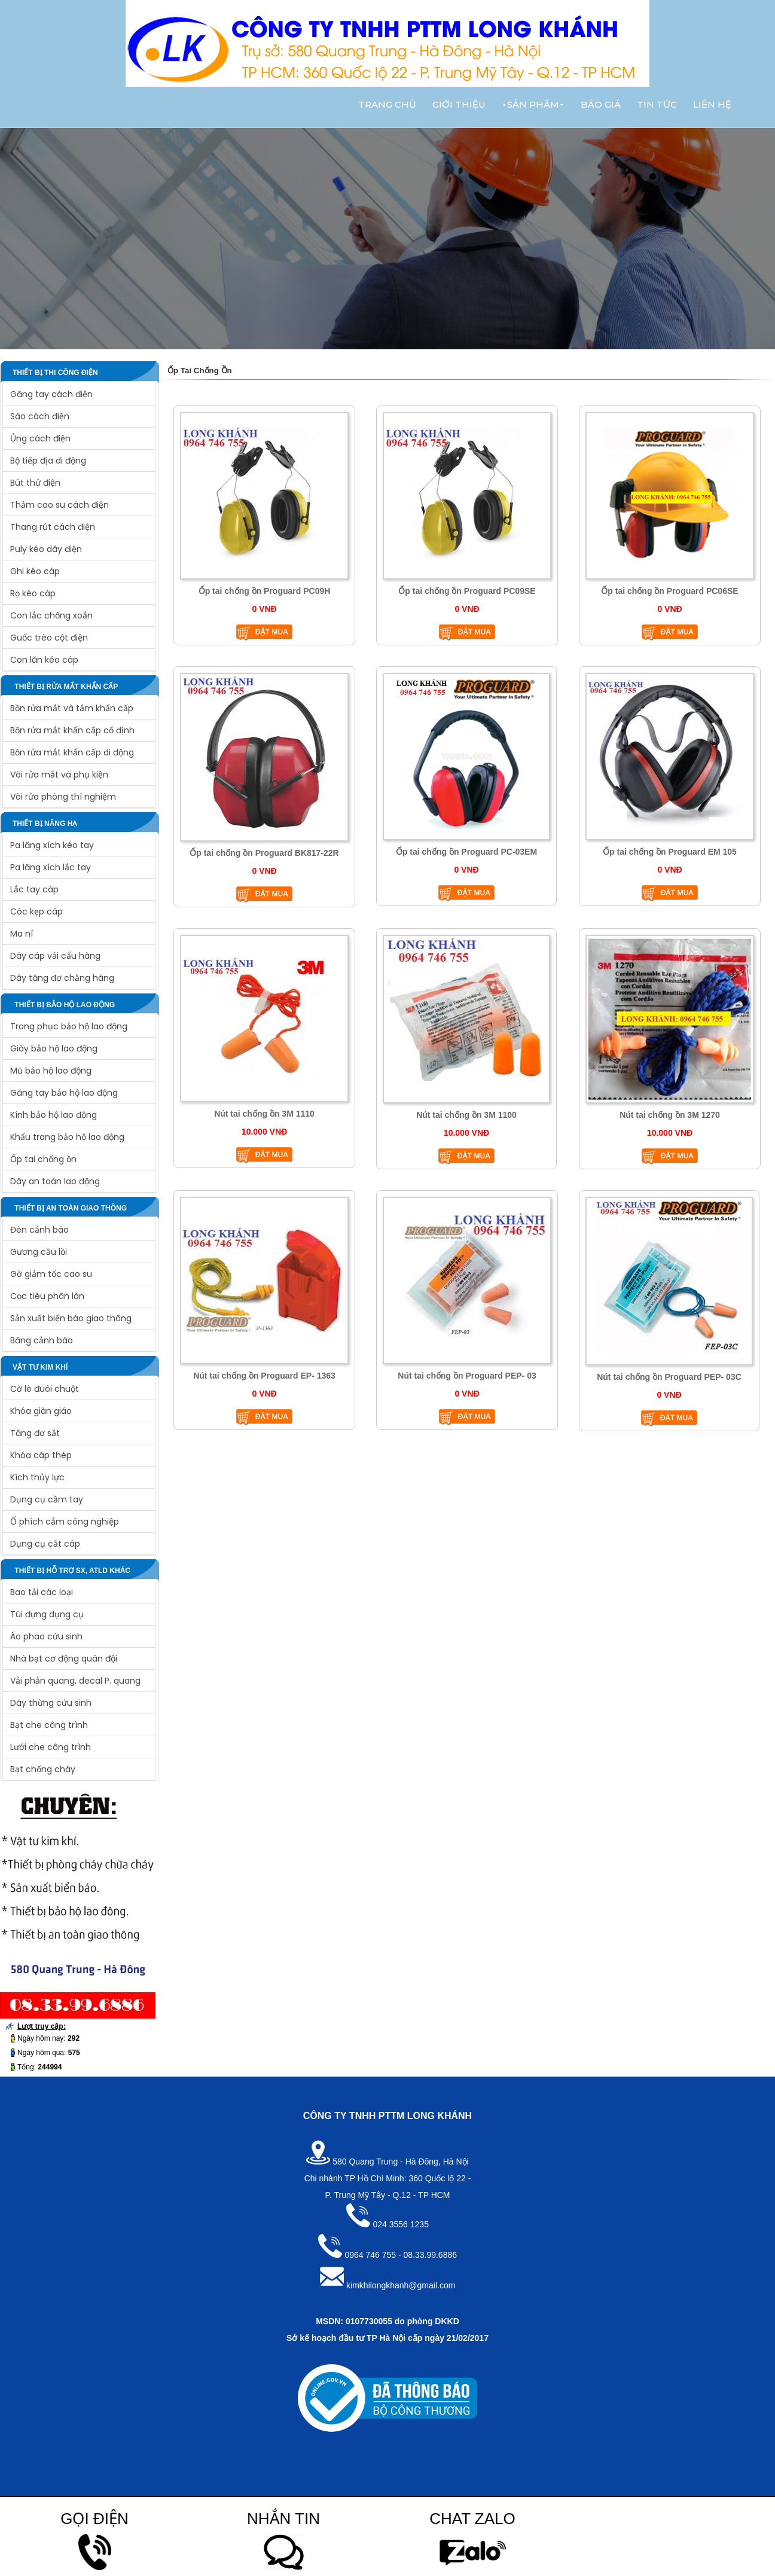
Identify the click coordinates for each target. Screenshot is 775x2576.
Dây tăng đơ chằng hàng (62, 978)
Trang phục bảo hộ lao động (68, 1026)
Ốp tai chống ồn (43, 1159)
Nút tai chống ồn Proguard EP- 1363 (264, 1375)
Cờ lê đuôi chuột (44, 1389)
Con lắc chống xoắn (51, 615)
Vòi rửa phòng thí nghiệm (63, 797)
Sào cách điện (39, 416)
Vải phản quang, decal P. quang (75, 1681)
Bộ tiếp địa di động (48, 461)
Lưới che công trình (50, 1747)
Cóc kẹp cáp (36, 911)
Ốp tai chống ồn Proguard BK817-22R (264, 853)
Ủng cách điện (40, 438)
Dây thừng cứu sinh (50, 1703)
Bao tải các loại (41, 1592)
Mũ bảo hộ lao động (50, 1071)
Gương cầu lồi (38, 1252)
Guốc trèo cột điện (49, 638)
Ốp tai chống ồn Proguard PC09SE (466, 591)
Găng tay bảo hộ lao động (64, 1093)
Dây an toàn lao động (55, 1181)
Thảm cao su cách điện (59, 505)
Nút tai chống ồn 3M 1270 (670, 1115)
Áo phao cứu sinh (46, 1636)
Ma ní (21, 934)
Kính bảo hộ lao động (53, 1115)
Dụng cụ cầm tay (46, 1499)
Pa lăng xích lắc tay (50, 867)
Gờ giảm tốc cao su (51, 1274)
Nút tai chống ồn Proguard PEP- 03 (467, 1375)
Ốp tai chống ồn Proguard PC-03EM (466, 851)
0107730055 (369, 2321)
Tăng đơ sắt (35, 1433)
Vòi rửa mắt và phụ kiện (59, 775)
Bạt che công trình (49, 1725)
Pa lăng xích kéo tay (52, 845)
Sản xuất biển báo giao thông (71, 1318)
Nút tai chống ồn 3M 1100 (466, 1115)
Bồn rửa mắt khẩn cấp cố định (72, 730)
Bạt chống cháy (42, 1769)
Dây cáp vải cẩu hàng (55, 956)
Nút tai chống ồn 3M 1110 (264, 1113)
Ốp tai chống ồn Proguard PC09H (265, 591)
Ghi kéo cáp (35, 571)
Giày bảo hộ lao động (53, 1048)
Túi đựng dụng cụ (47, 1614)
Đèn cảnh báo (39, 1230)
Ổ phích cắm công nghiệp (64, 1522)
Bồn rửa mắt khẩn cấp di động (72, 752)
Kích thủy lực (37, 1477)
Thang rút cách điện (52, 527)
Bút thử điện (35, 483)
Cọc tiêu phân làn (47, 1296)
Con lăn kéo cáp (44, 660)
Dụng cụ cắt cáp (45, 1544)
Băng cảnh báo (41, 1340)
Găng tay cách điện (51, 394)
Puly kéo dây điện (46, 549)
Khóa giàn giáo (41, 1411)
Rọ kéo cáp (33, 593)
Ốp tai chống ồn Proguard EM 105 (670, 851)
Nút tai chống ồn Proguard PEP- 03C (669, 1377)
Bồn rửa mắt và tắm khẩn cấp (71, 708)
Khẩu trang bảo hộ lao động (67, 1137)
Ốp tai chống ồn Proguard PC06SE (669, 591)
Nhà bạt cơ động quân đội (63, 1659)
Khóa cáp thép (41, 1455)
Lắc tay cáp (34, 889)
